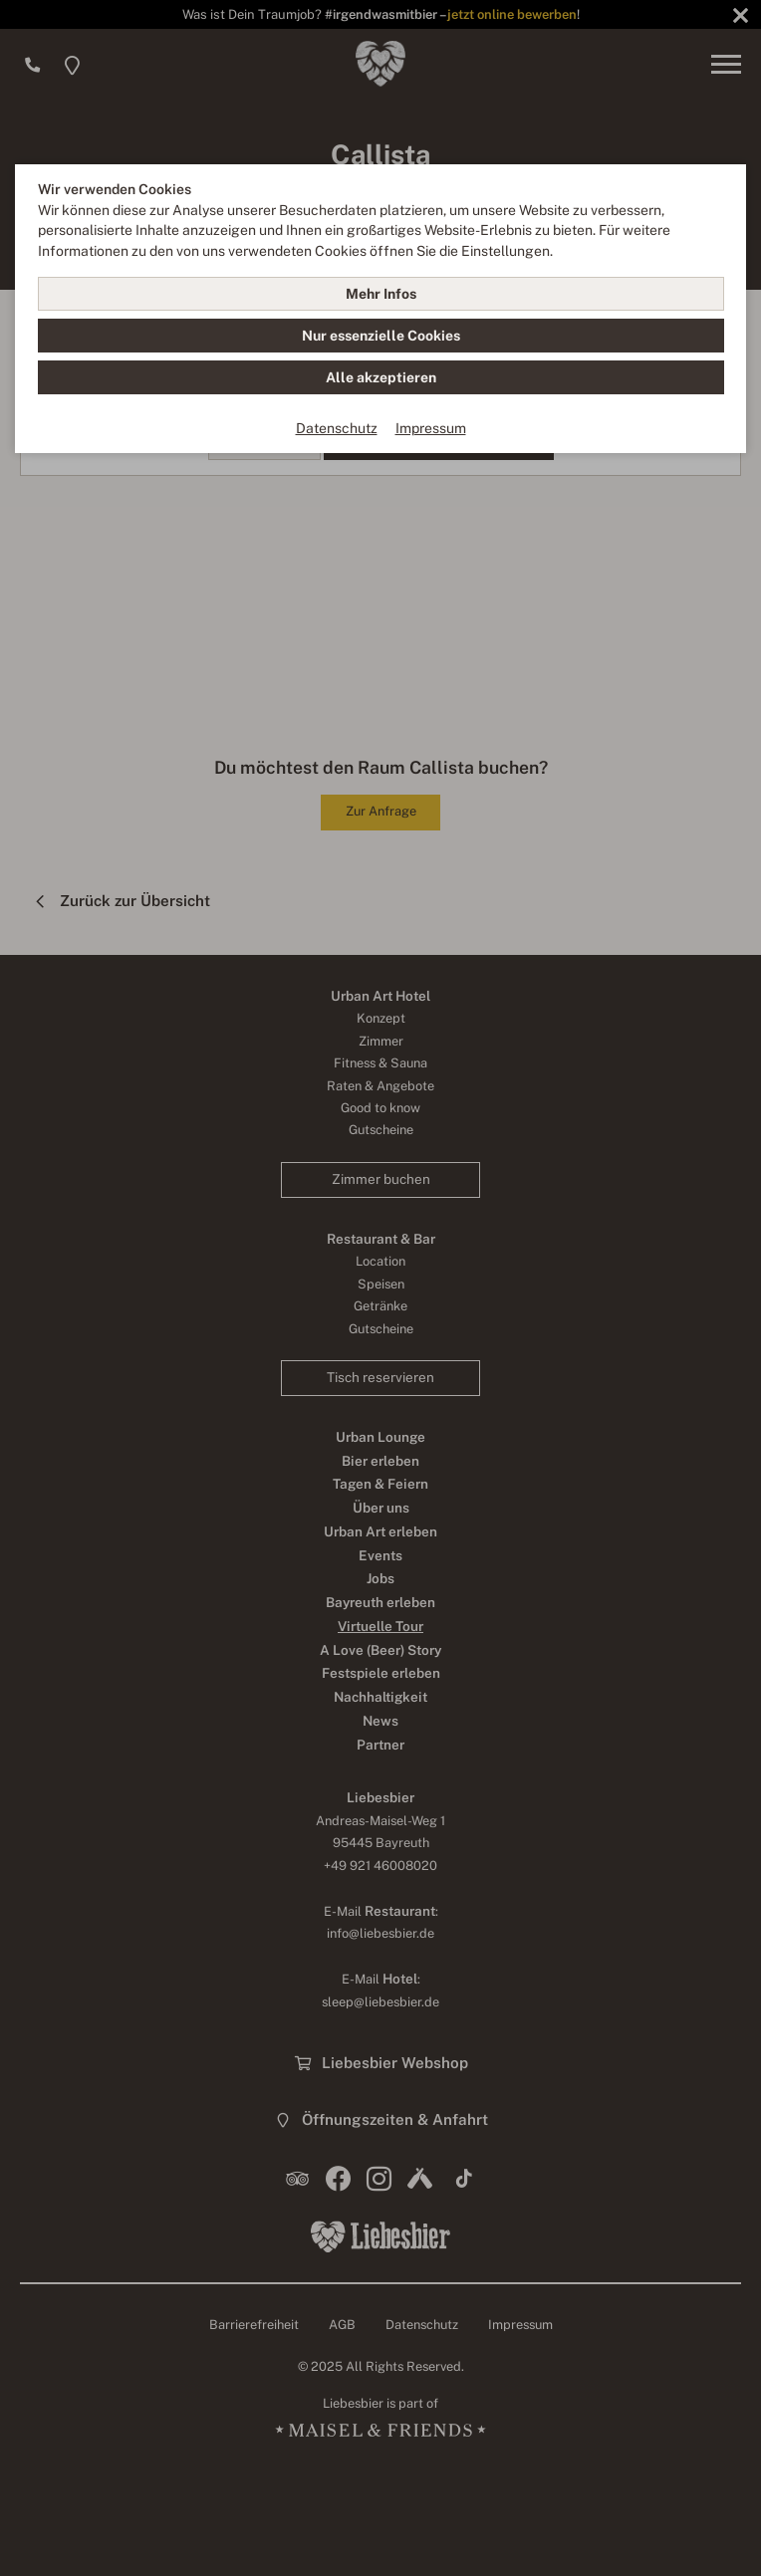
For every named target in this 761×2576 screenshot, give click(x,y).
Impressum (430, 428)
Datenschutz (337, 428)
